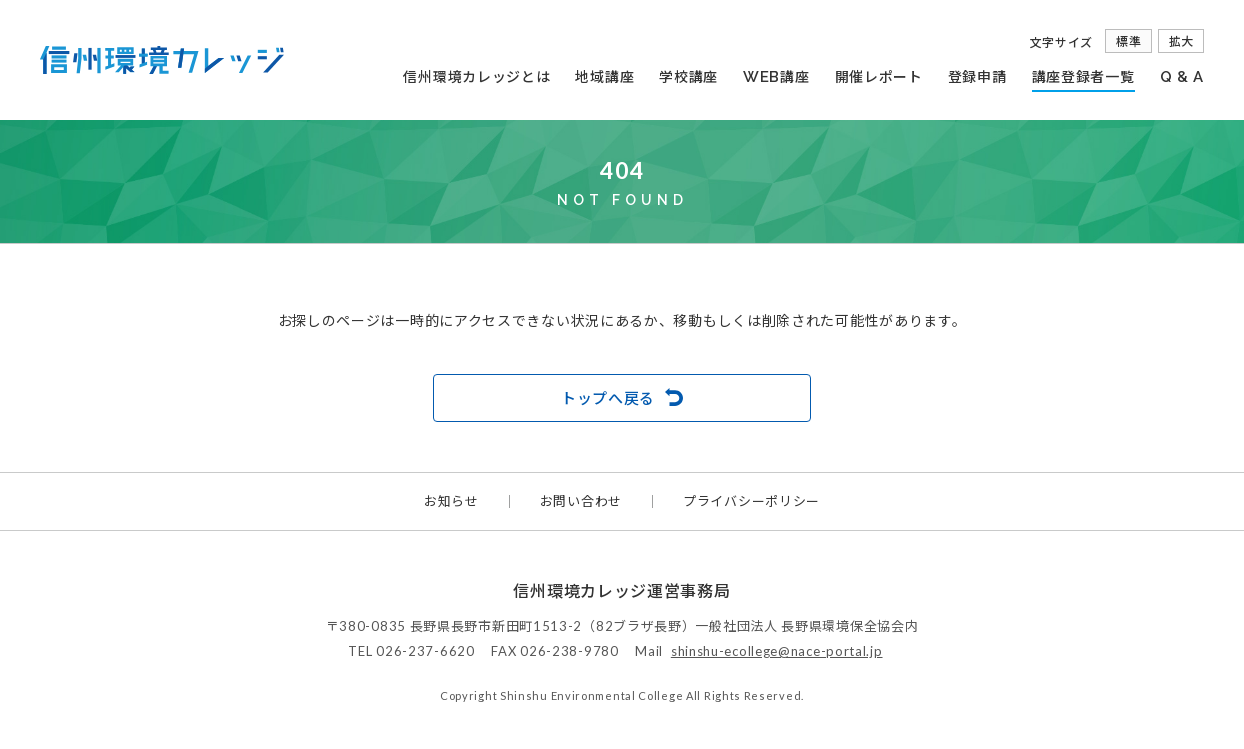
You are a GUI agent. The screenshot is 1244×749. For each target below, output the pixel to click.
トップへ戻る (608, 398)
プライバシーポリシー (751, 501)
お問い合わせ (581, 501)
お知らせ (451, 501)
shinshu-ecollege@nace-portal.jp (777, 651)
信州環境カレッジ (162, 60)
